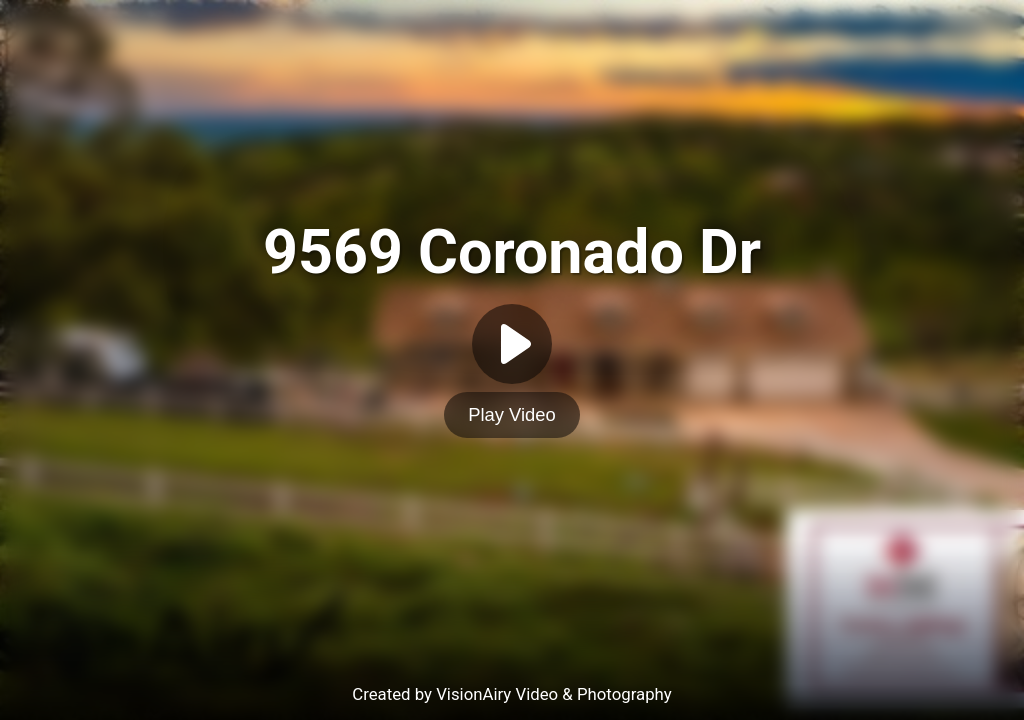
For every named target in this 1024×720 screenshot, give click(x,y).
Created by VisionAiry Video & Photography (512, 694)
